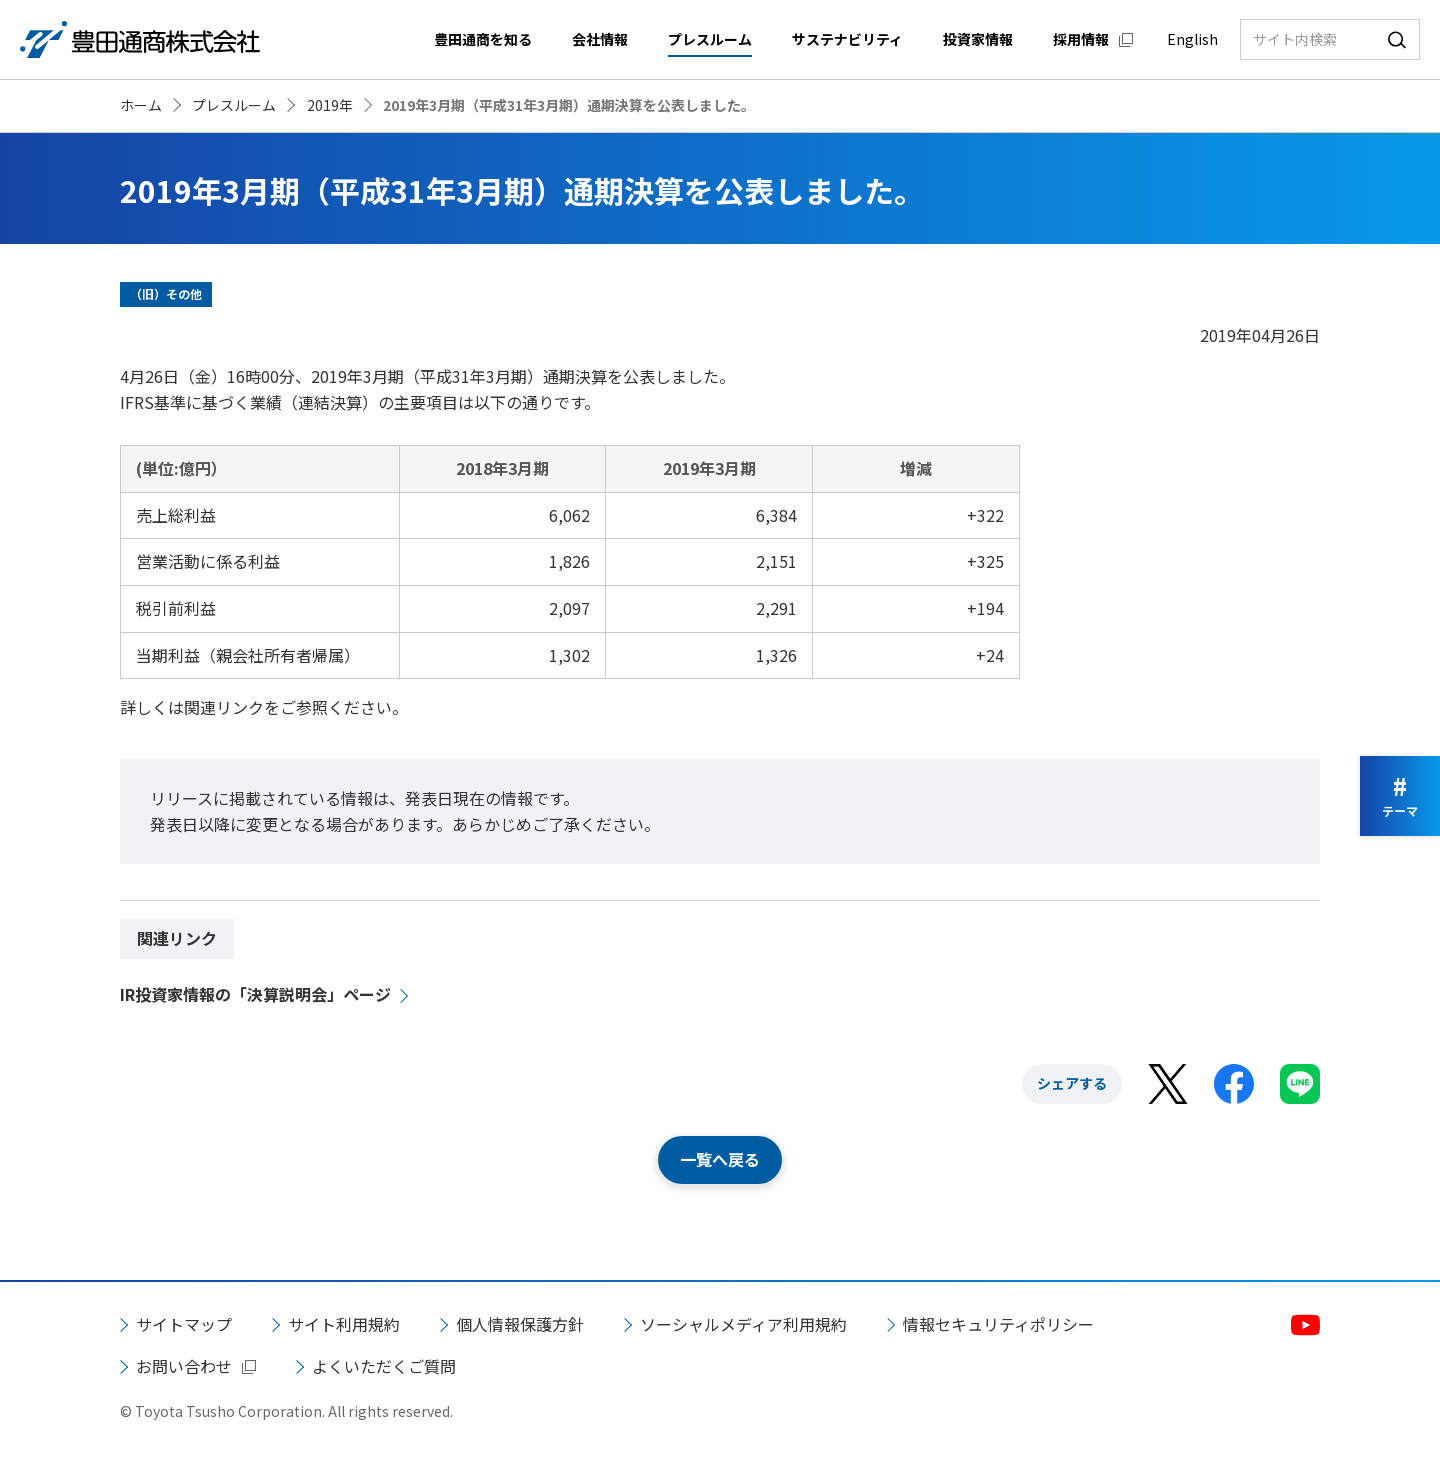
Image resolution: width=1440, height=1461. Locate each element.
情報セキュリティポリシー (998, 1324)
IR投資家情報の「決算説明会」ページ (255, 994)
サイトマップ (184, 1324)
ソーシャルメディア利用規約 (743, 1324)
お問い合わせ (184, 1366)
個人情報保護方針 (520, 1324)
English (1192, 39)
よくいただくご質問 (384, 1366)
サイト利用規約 (344, 1324)
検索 (1397, 39)
